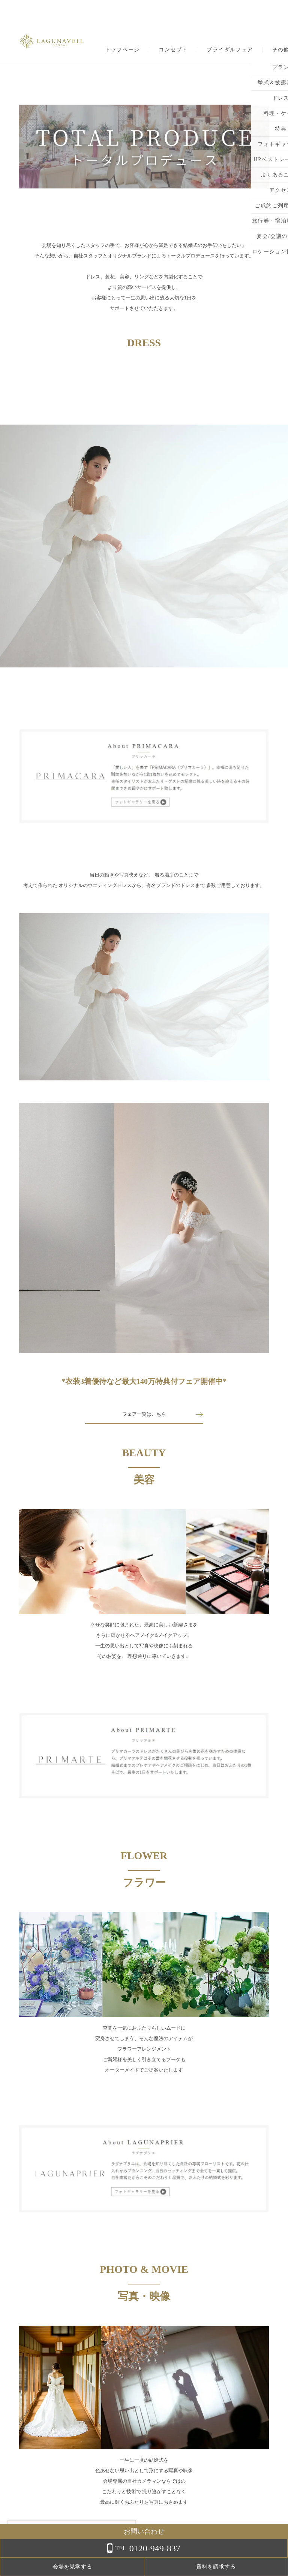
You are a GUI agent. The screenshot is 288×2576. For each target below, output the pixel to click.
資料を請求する (258, 2567)
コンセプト (173, 49)
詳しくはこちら (76, 2557)
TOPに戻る (144, 2527)
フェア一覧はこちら (144, 1414)
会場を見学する (198, 2567)
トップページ (122, 49)
